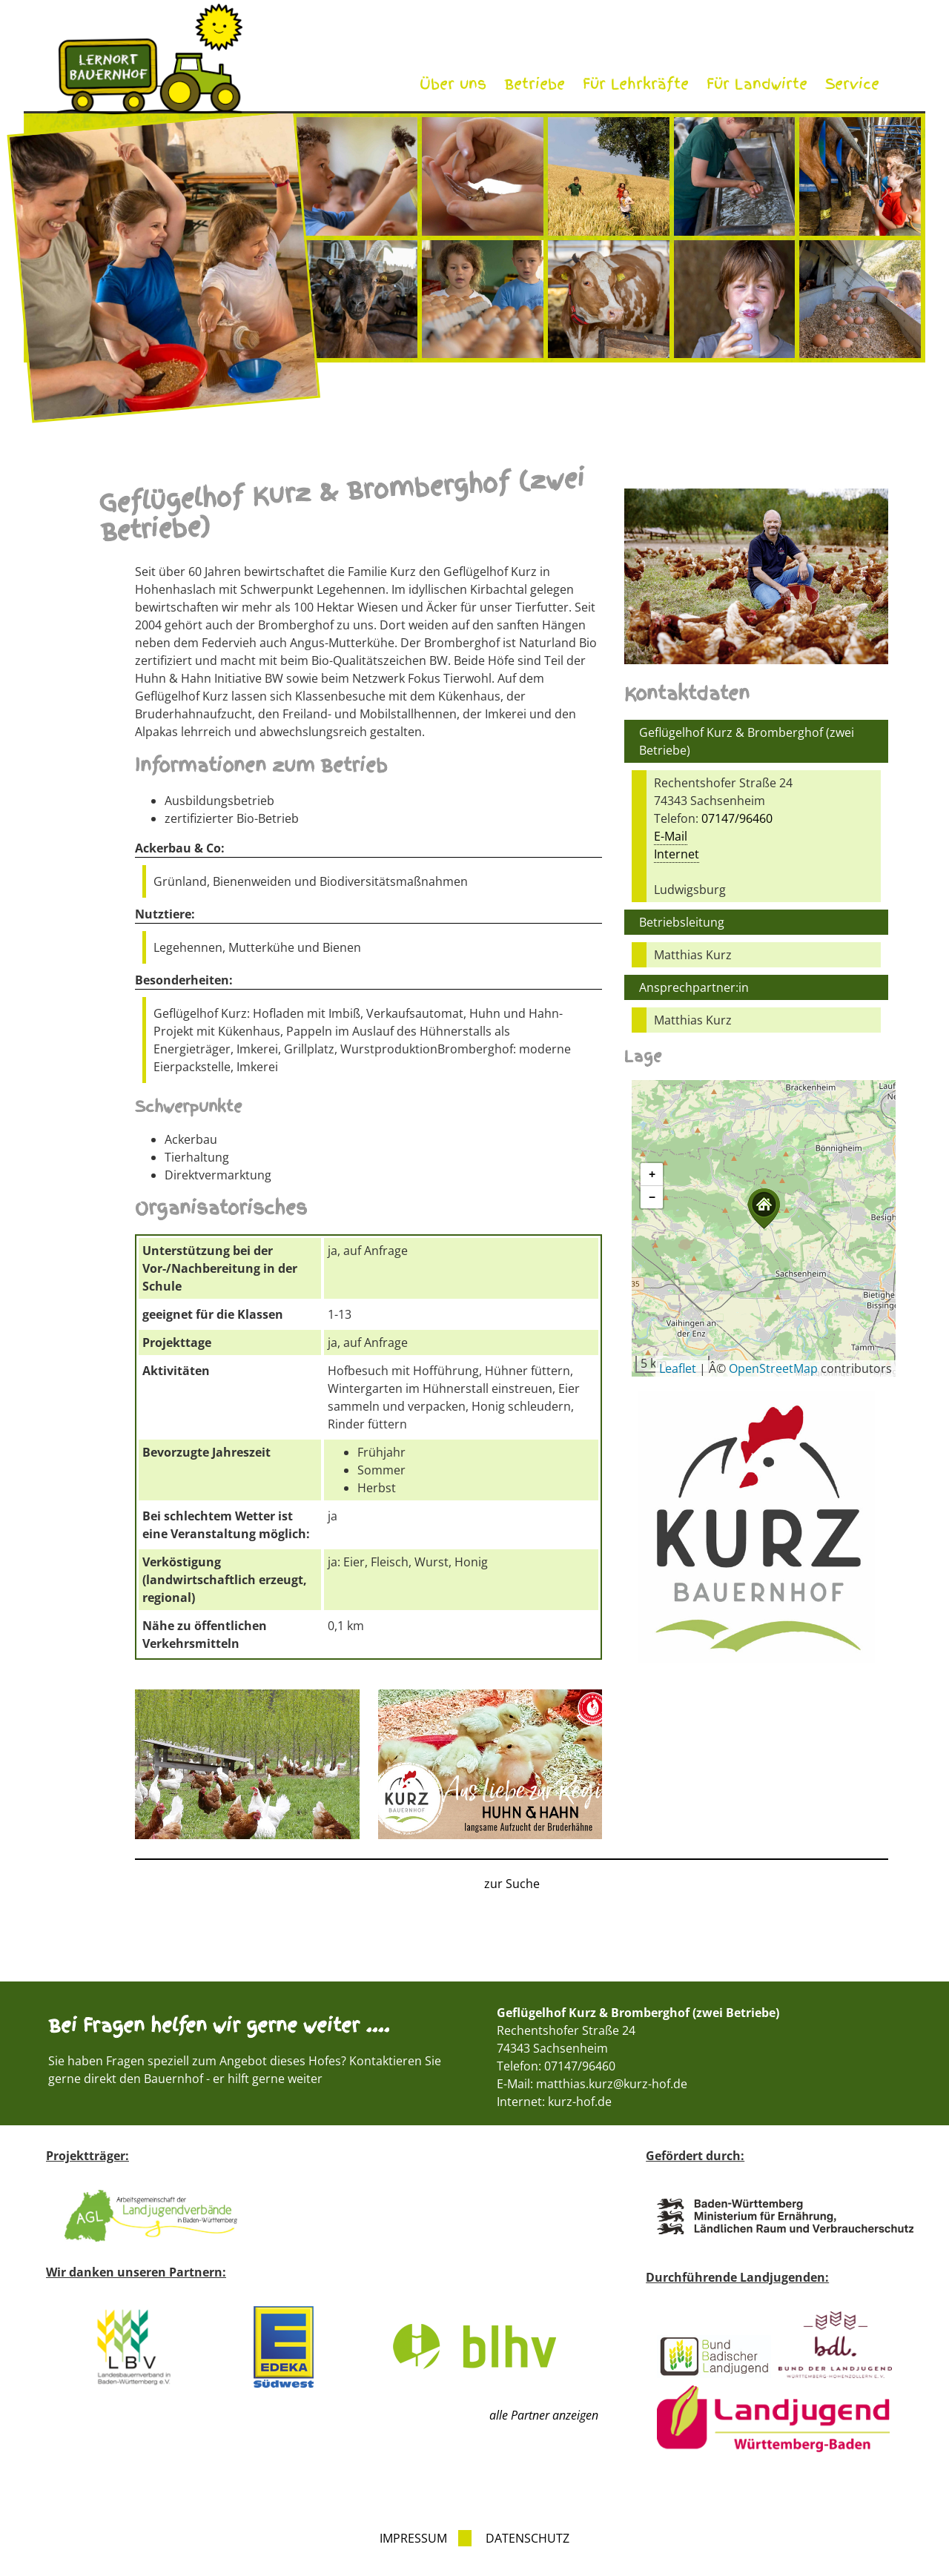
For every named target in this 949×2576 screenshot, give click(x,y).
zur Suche (512, 1883)
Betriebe (534, 84)
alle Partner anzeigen (543, 2415)
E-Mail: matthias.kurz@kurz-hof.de (592, 2084)
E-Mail (670, 836)
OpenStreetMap (773, 1368)
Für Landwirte (757, 84)
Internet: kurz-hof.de (554, 2101)
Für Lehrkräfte (636, 84)
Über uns (453, 84)
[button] (763, 1208)
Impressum (413, 2538)
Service (852, 84)
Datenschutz (527, 2538)
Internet (676, 854)
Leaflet (677, 1368)
